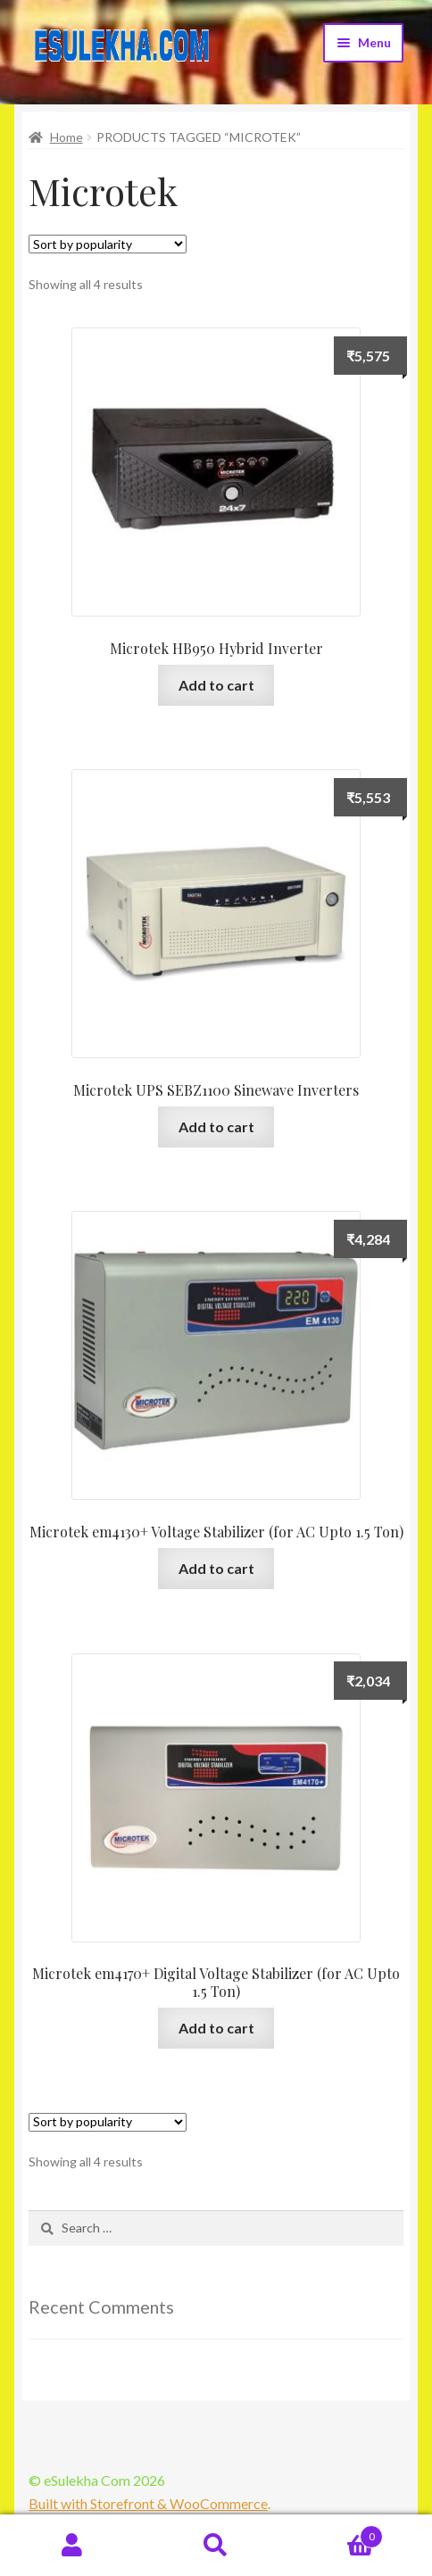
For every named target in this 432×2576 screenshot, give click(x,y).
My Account (72, 2545)
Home (66, 137)
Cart (336, 2533)
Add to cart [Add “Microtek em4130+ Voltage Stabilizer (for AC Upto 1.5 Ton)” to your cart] (216, 1568)
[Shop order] (108, 244)
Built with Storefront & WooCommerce (148, 2503)
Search (215, 2545)
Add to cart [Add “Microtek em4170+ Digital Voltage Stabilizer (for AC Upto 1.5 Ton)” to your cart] (216, 2027)
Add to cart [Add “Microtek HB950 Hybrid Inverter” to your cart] (216, 684)
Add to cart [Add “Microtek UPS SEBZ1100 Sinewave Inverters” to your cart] (216, 1126)
